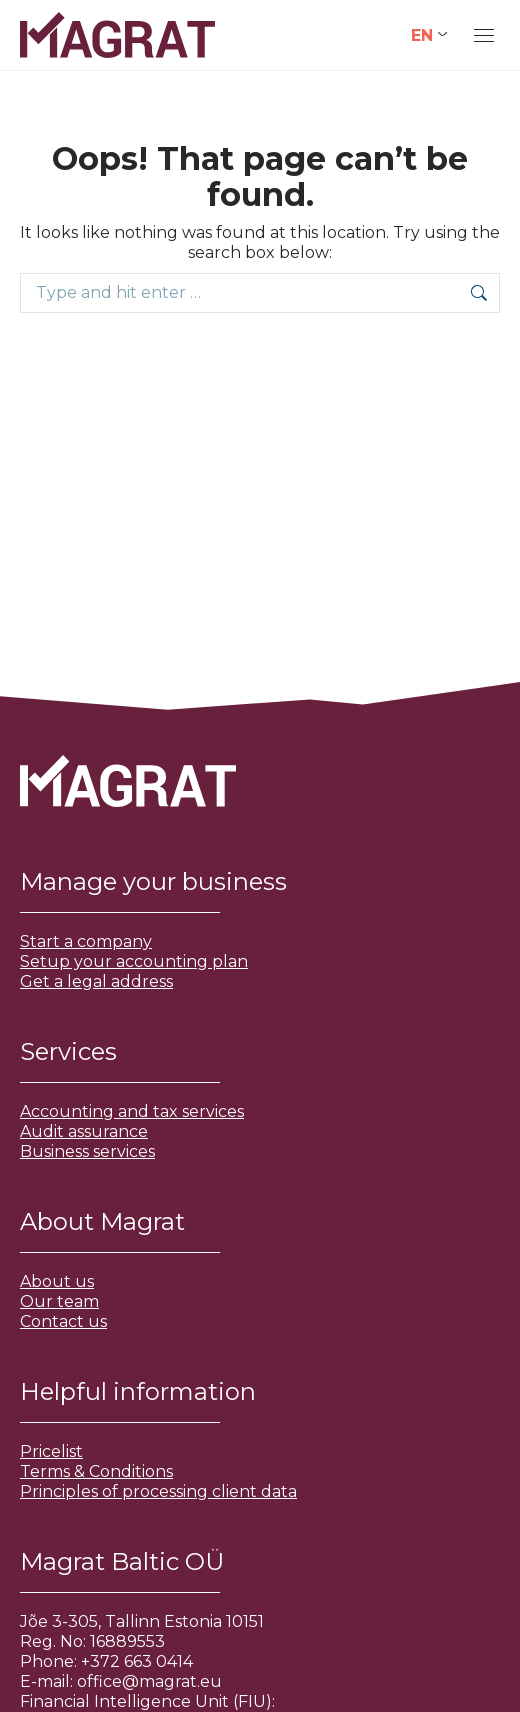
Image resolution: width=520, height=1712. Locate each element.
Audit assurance (84, 1131)
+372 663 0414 (137, 1661)
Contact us (63, 1321)
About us (57, 1281)
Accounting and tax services (132, 1111)
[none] (429, 35)
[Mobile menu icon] (484, 35)
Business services (87, 1151)
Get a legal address (96, 981)
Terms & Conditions (96, 1471)
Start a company (86, 941)
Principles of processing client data (158, 1491)
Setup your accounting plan (134, 961)
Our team (59, 1301)
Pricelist (51, 1451)
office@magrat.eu (149, 1681)
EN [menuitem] (422, 34)
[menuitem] (429, 35)
